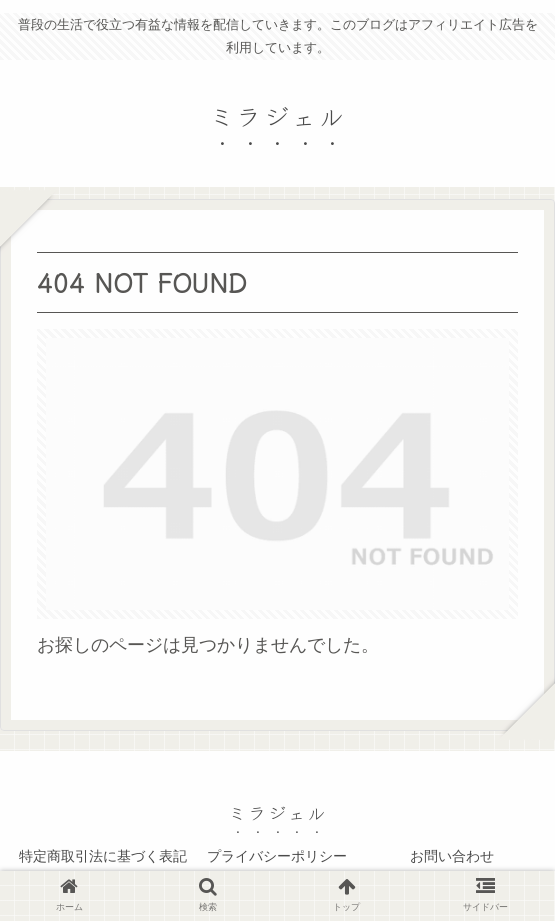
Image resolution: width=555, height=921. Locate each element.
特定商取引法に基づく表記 (103, 856)
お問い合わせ (452, 856)
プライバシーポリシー (277, 856)
